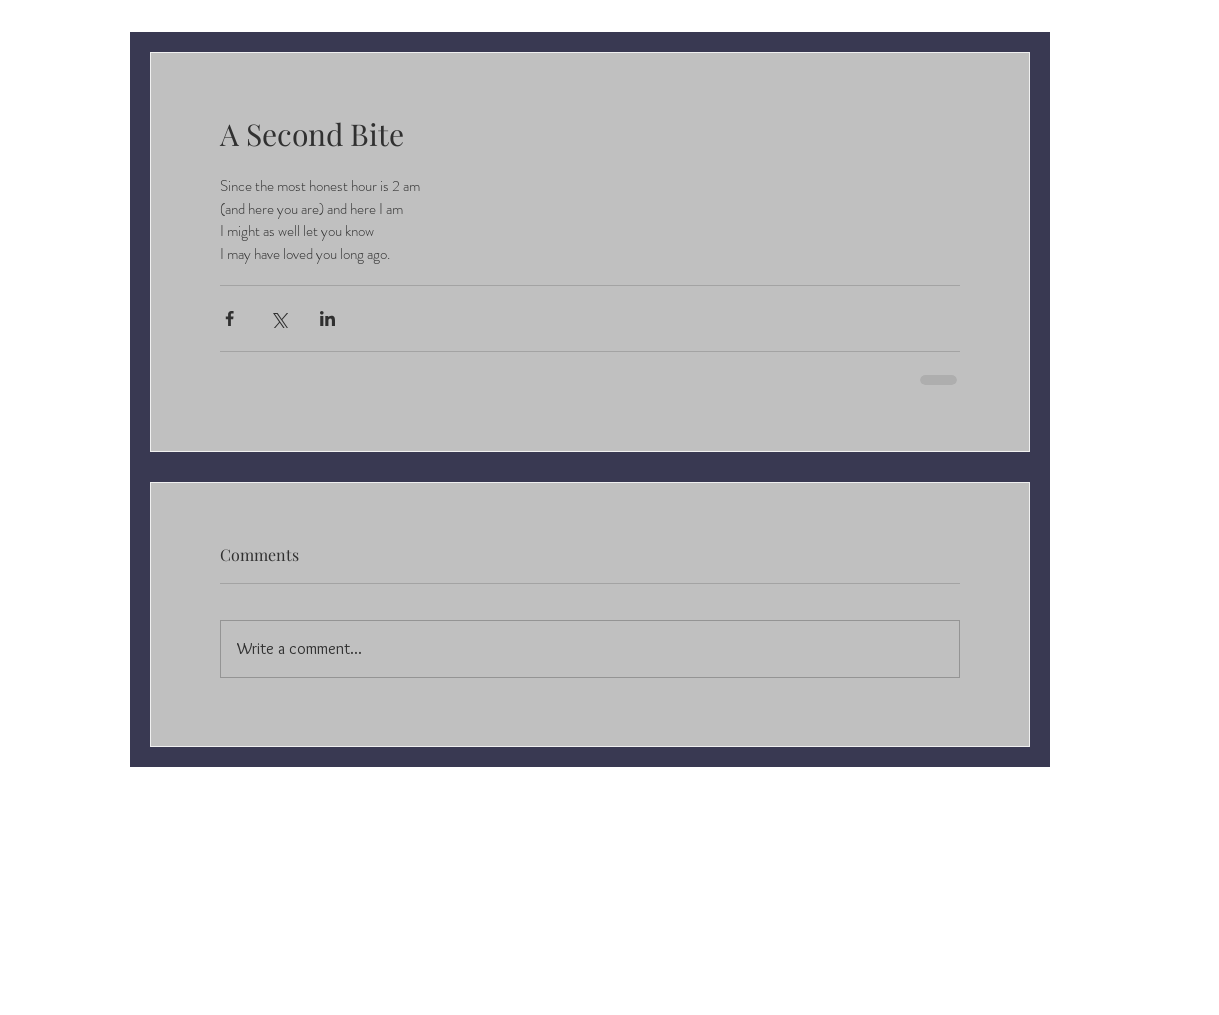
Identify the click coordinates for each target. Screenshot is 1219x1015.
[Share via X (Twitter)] (278, 318)
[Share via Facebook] (229, 318)
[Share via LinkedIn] (327, 318)
